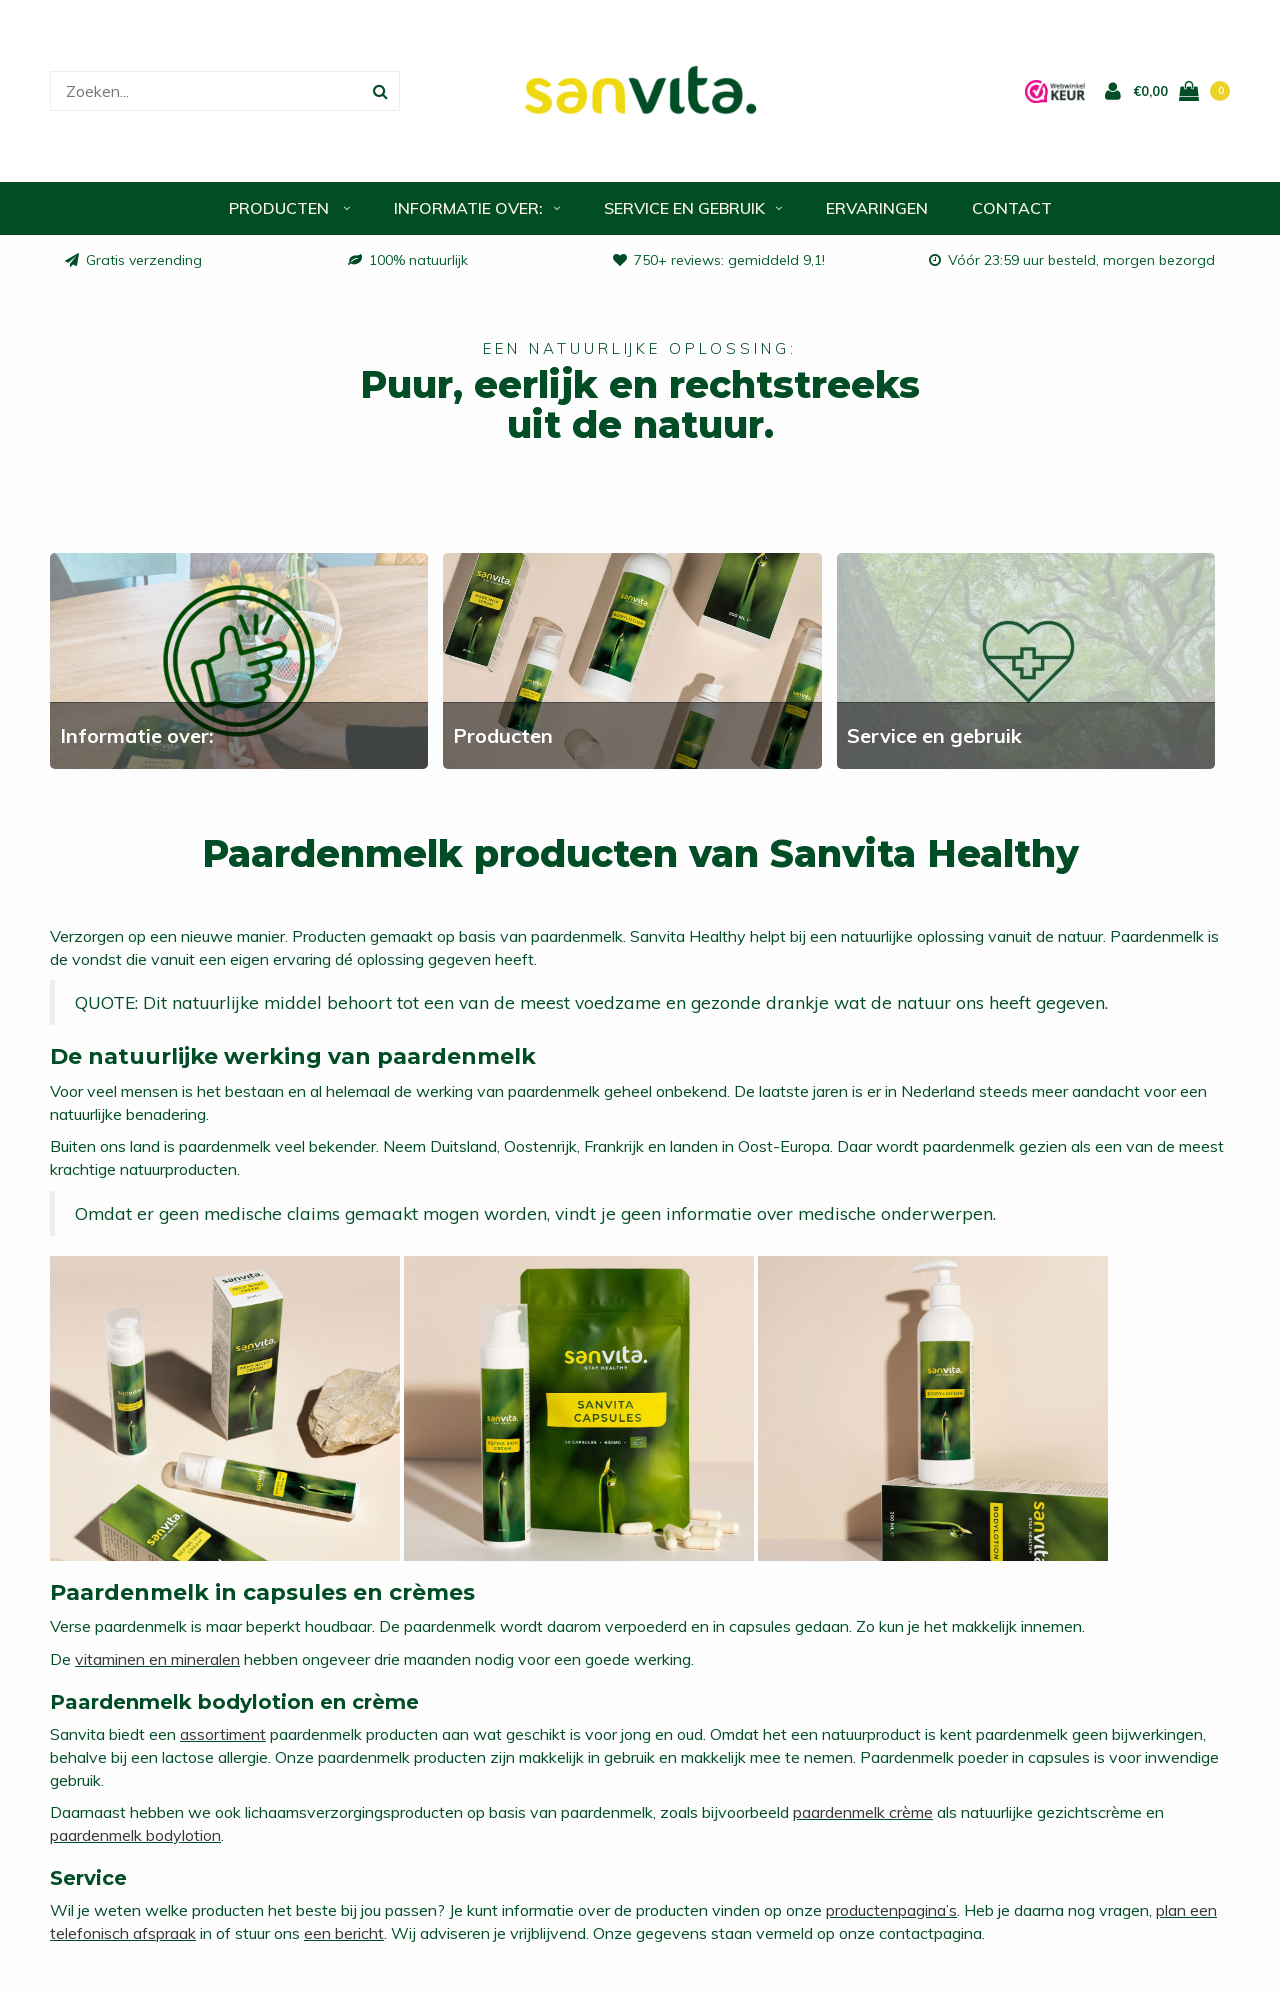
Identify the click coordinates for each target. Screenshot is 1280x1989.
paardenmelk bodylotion (135, 1837)
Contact (1012, 210)
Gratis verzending (133, 262)
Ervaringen (877, 210)
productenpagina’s (891, 1912)
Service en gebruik (693, 210)
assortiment (223, 1736)
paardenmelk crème (863, 1814)
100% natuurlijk (408, 262)
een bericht (344, 1935)
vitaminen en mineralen (157, 1661)
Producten (289, 210)
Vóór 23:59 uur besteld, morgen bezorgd (1072, 262)
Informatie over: (477, 210)
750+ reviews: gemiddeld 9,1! (719, 262)
